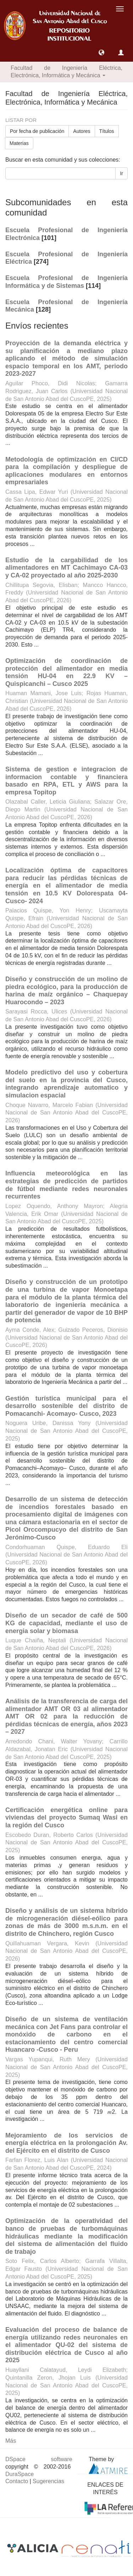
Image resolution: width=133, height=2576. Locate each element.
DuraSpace (19, 2474)
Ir (121, 173)
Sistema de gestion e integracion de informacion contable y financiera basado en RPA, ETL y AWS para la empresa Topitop (66, 781)
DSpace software (38, 2459)
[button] (101, 52)
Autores (81, 131)
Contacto (16, 2481)
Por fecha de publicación (37, 131)
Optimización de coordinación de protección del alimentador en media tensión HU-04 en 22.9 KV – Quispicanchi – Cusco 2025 (66, 672)
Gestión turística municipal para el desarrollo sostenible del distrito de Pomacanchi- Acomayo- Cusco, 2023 (66, 1406)
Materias (19, 143)
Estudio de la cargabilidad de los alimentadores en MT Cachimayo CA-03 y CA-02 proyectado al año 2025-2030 (66, 568)
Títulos (106, 131)
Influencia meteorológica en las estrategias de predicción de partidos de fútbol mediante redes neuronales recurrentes (66, 1185)
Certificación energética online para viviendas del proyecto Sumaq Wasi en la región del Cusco (66, 1817)
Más (10, 2441)
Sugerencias (48, 2481)
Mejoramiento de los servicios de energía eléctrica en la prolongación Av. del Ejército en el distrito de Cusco (66, 2143)
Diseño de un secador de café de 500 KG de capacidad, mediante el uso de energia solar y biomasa (66, 1623)
